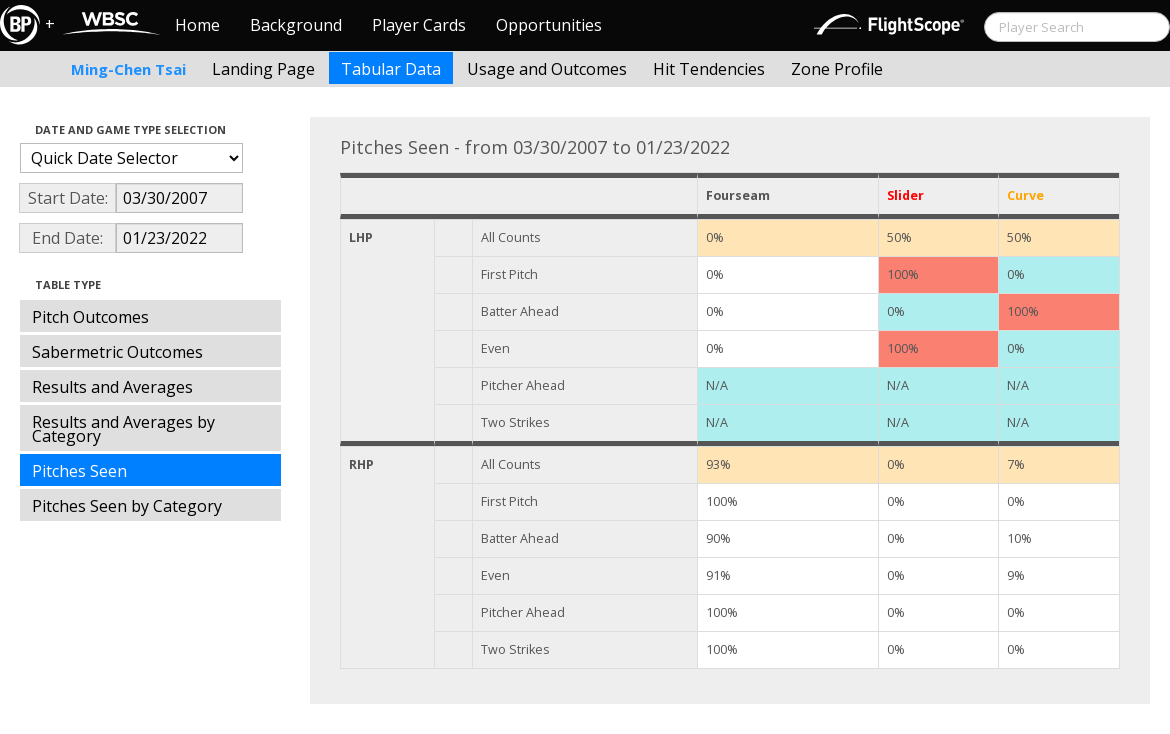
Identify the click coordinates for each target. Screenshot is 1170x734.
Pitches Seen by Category (127, 506)
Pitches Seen (79, 471)
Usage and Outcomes (547, 69)
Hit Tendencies (709, 69)
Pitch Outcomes (90, 317)
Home (197, 25)
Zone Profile (837, 69)
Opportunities (549, 25)
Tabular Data (391, 69)
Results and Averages (112, 387)
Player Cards (419, 25)
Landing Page (263, 69)
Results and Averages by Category (123, 429)
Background (296, 25)
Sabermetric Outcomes (117, 352)
